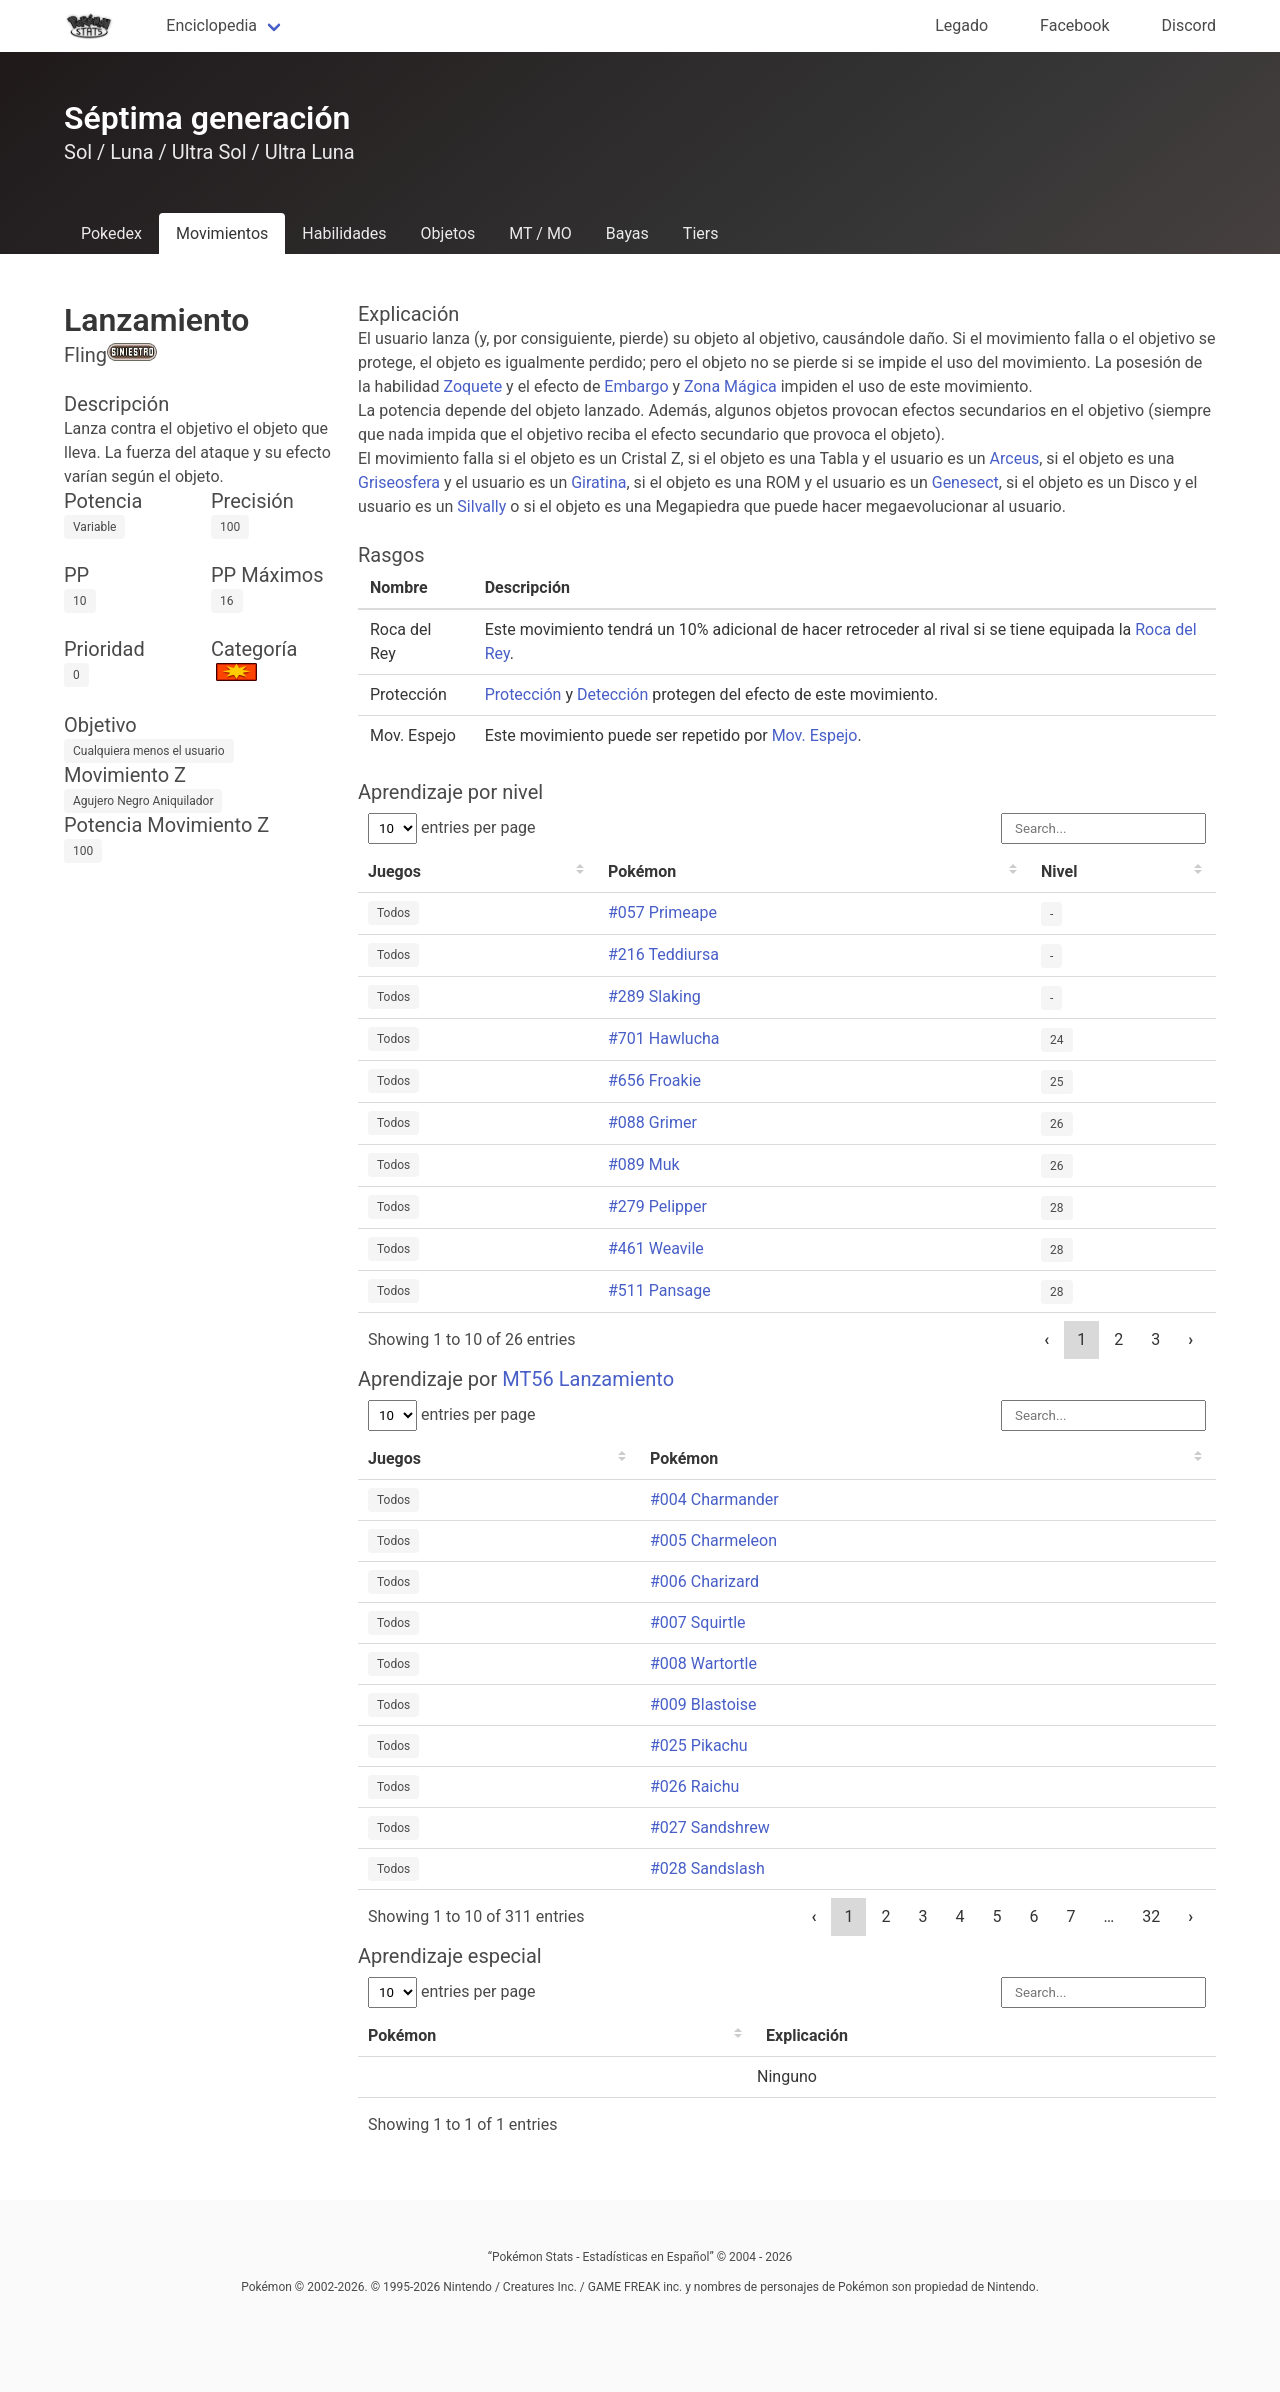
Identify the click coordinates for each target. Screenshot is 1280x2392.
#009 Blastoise (703, 1704)
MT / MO (540, 233)
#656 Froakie (654, 1080)
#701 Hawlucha (664, 1038)
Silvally (481, 506)
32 (1151, 1916)
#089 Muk (644, 1164)
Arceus (1015, 458)
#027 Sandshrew (710, 1827)
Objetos (448, 233)
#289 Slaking (654, 996)
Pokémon (642, 871)
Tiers (701, 233)
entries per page (452, 827)
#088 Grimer (652, 1122)
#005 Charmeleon (713, 1540)
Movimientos (222, 233)
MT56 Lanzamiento (588, 1379)
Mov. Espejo (815, 735)
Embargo (636, 386)
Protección (523, 694)
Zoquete (472, 386)
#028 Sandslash (707, 1868)
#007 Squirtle (698, 1622)
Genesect (965, 482)
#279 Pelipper (657, 1206)
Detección (612, 694)
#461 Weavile (656, 1248)
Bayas (627, 233)
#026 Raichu (694, 1786)
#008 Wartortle (703, 1663)
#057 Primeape (662, 912)
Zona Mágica (730, 386)
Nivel (1059, 871)
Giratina (598, 482)
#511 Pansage (659, 1290)
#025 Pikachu (699, 1745)
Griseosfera (399, 482)
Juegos (394, 871)
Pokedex (111, 233)
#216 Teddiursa (663, 954)
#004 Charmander (714, 1499)
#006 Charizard (704, 1581)
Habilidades (344, 233)
